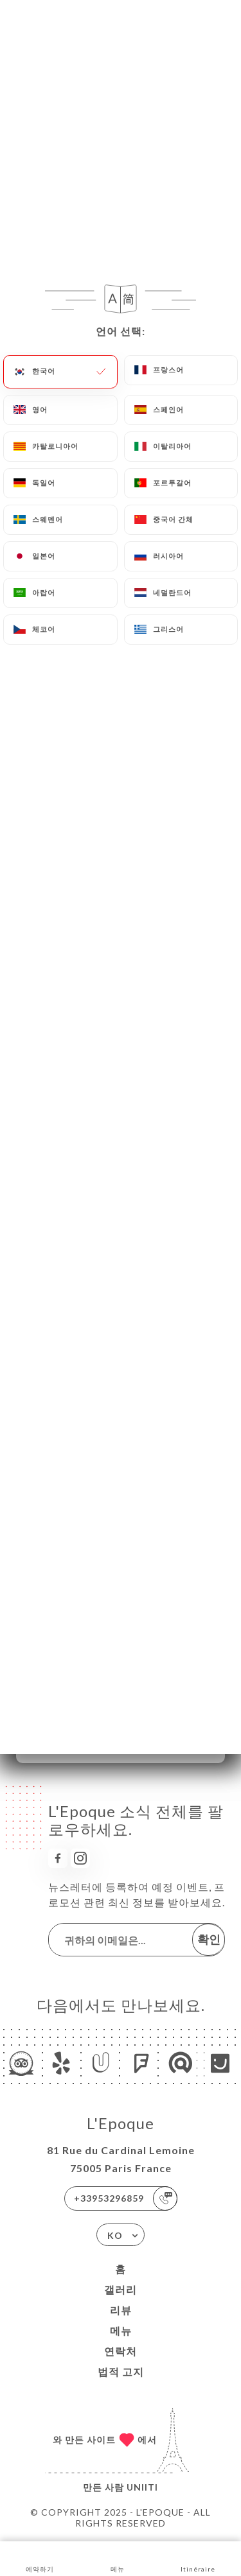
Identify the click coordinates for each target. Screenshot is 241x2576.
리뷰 (121, 2310)
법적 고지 (121, 2371)
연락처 (120, 2351)
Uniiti (142, 2487)
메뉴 (121, 2330)
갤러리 (120, 2289)
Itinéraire (198, 2558)
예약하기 (40, 2558)
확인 (208, 1939)
